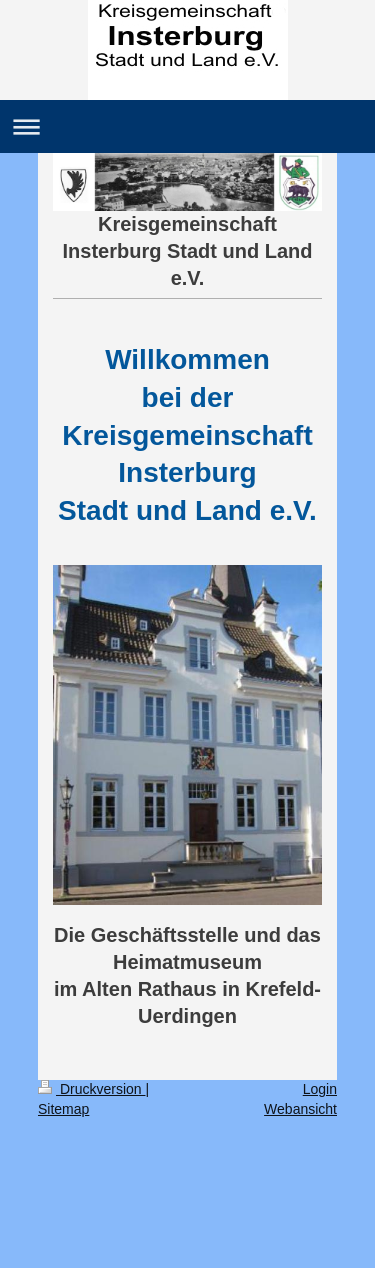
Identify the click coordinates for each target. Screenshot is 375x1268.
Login (320, 1089)
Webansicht (300, 1109)
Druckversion (91, 1089)
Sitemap (63, 1109)
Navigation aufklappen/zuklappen (187, 126)
